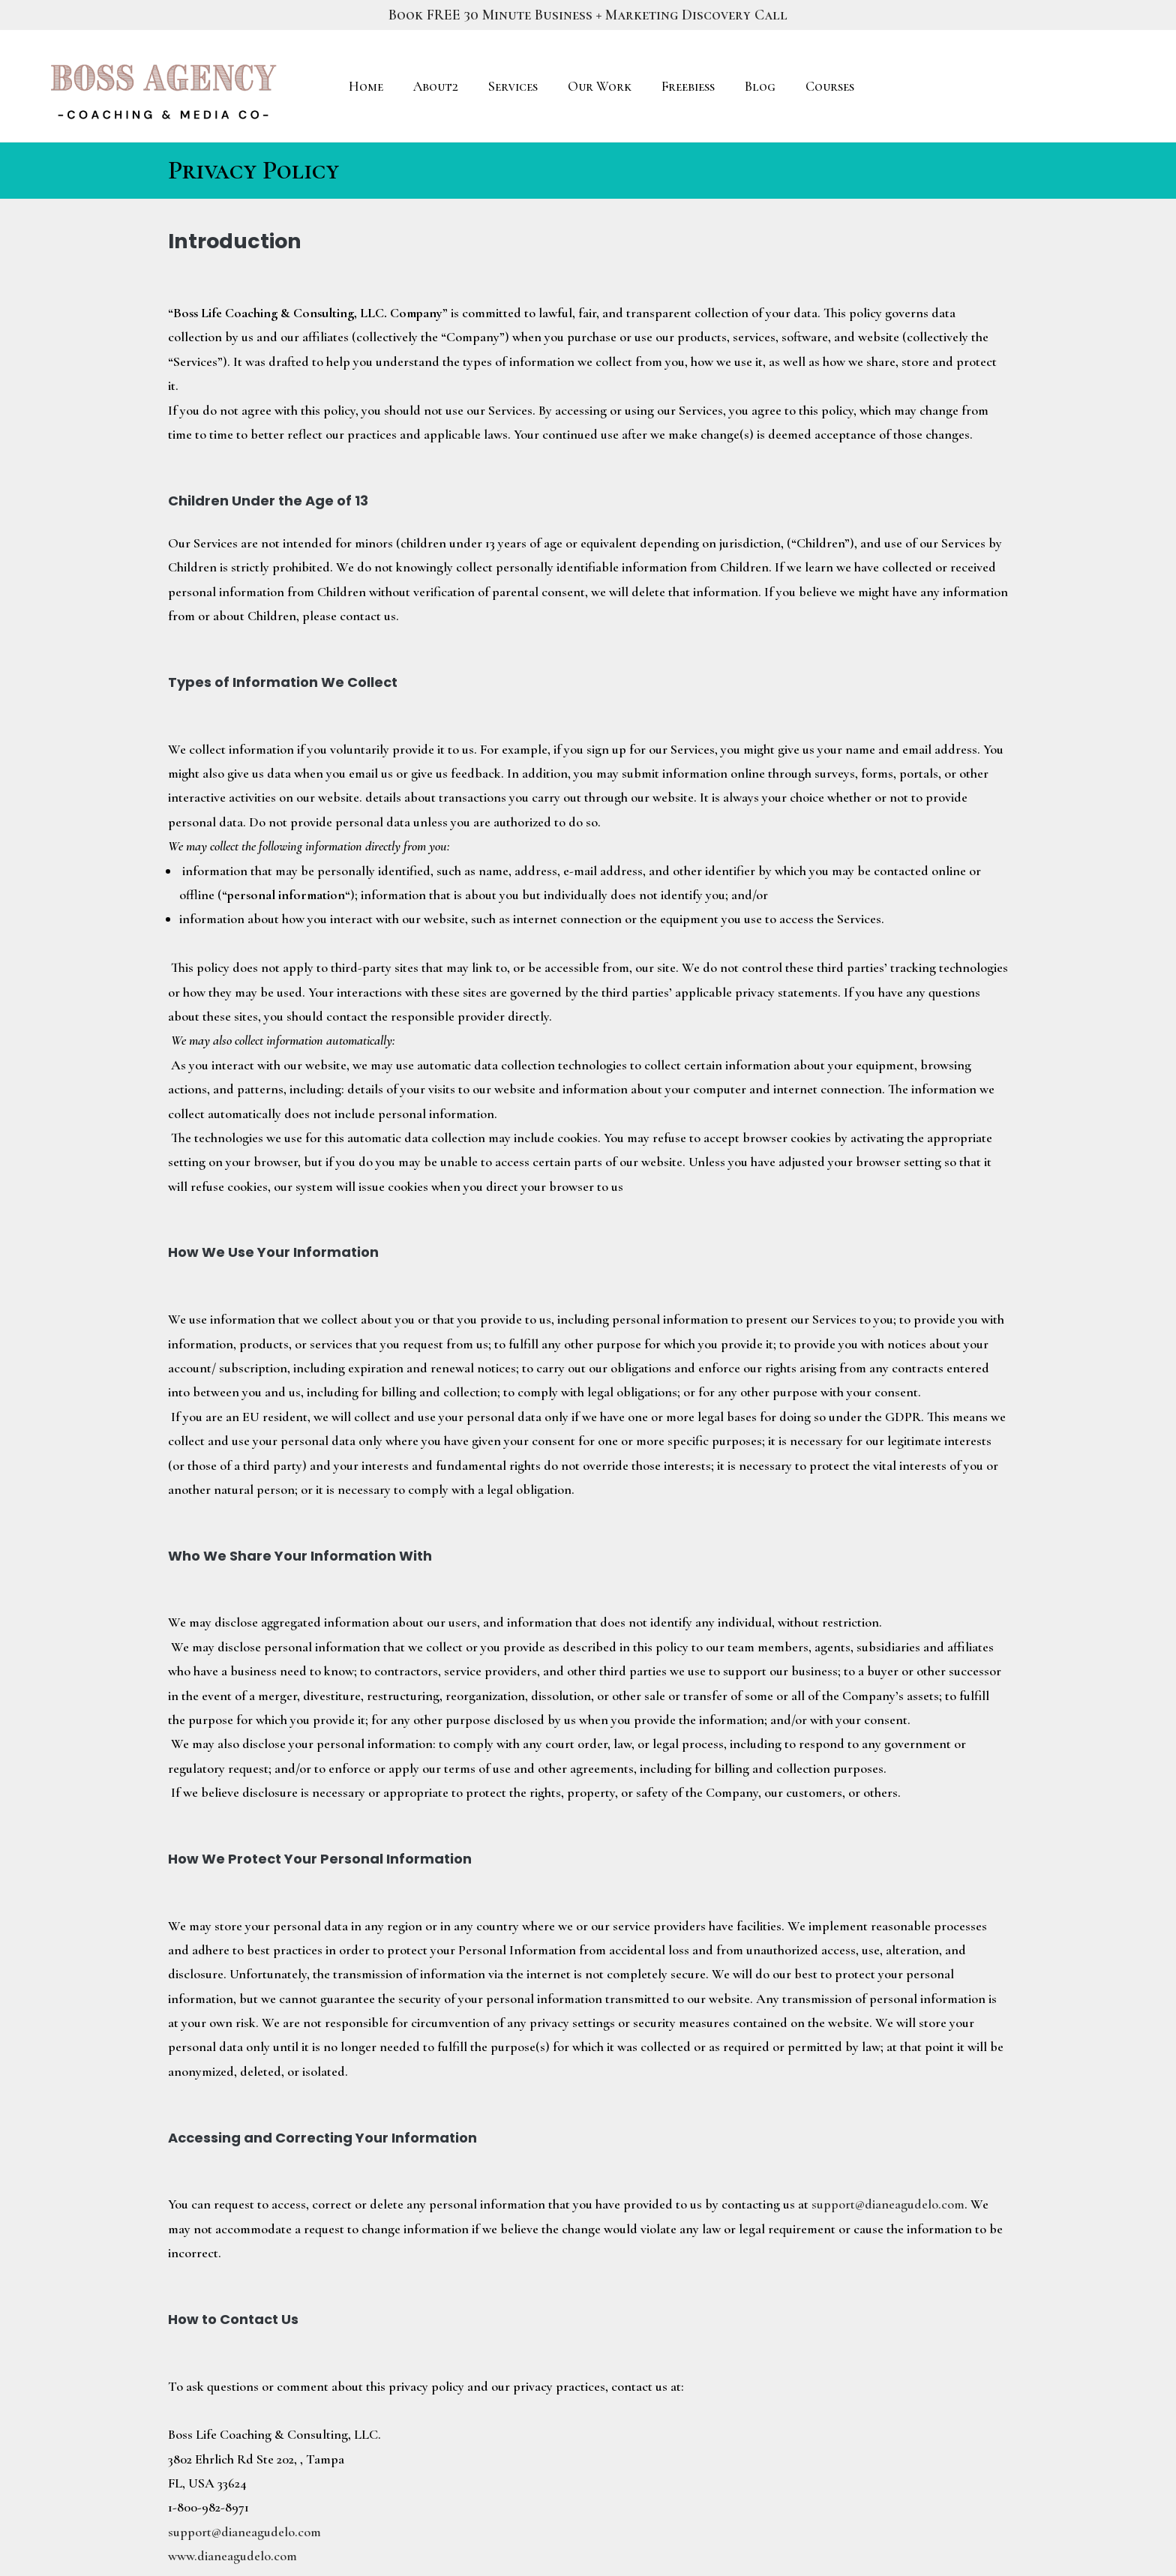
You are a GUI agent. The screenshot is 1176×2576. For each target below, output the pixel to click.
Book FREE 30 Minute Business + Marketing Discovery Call (588, 15)
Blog (760, 86)
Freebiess (688, 86)
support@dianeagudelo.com (888, 2204)
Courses (830, 86)
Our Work (600, 86)
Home (366, 86)
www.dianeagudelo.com (232, 2556)
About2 (435, 86)
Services (513, 86)
